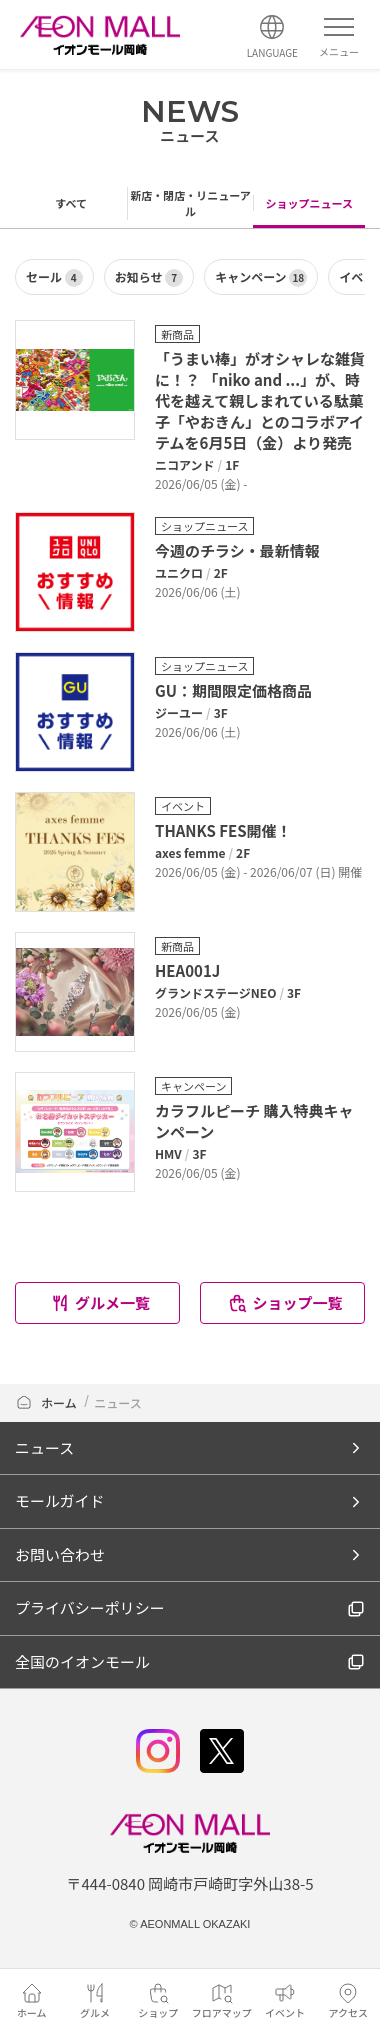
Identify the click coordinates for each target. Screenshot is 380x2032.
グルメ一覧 (100, 1302)
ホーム (46, 1402)
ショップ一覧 (284, 1302)
